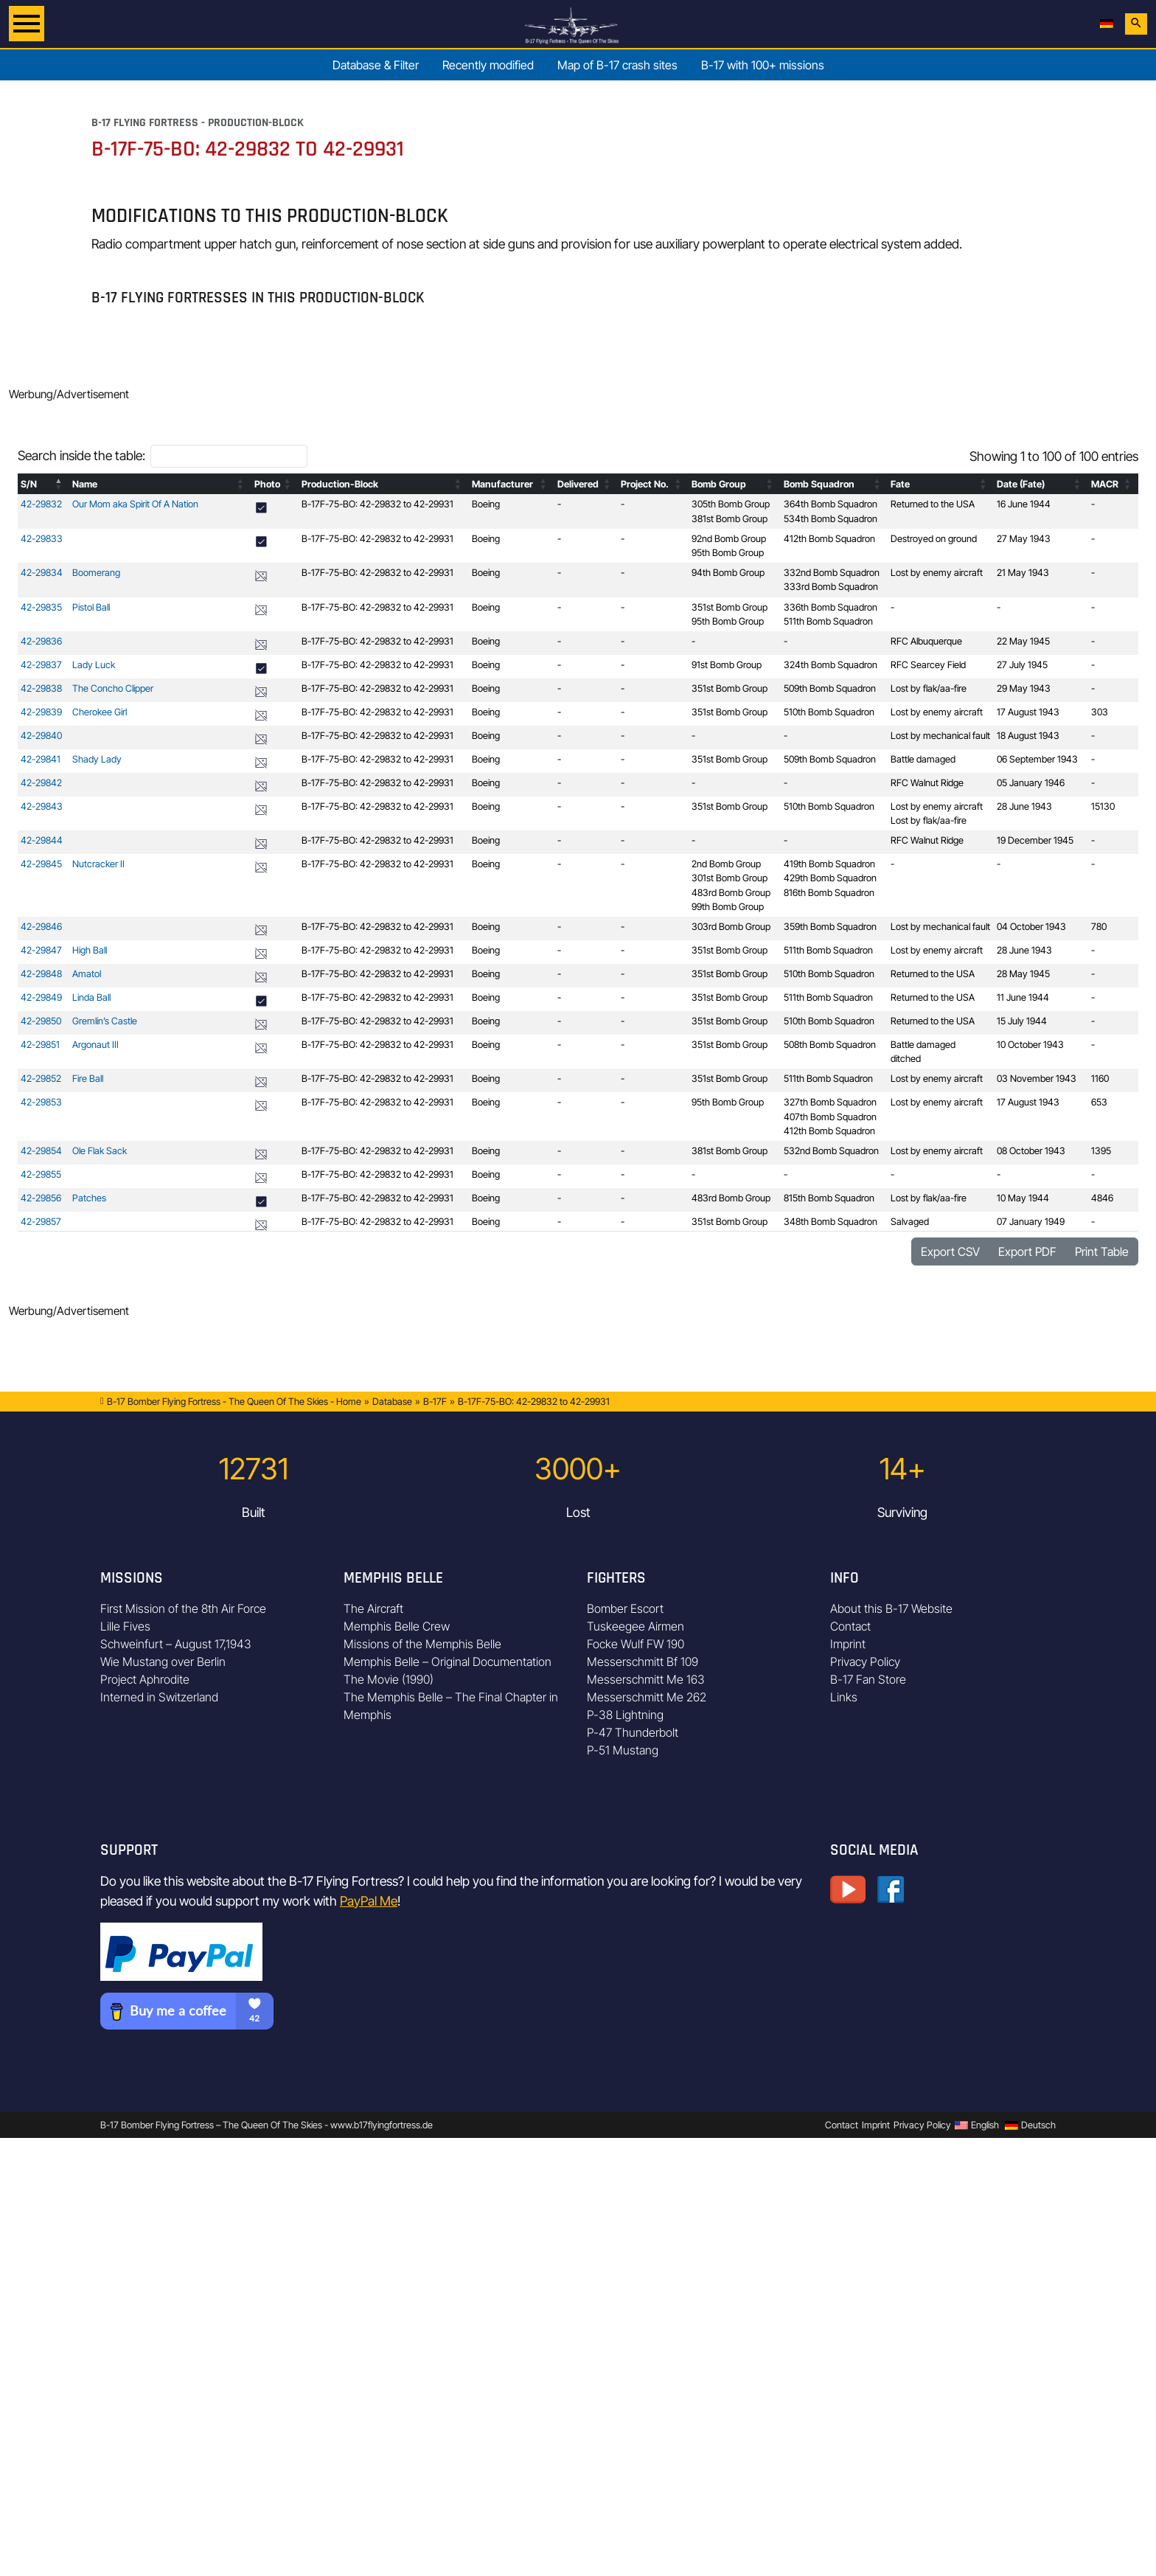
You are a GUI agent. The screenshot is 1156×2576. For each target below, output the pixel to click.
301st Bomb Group (729, 877)
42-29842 (41, 782)
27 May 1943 (1024, 538)
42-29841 (40, 759)
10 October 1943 (1030, 1044)
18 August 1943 (1028, 735)
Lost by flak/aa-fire (929, 688)
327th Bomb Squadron (830, 1102)
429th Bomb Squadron (830, 877)
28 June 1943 (1024, 806)
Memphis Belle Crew (397, 1626)
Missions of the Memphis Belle (422, 1643)
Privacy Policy (865, 1661)
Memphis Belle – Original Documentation (447, 1661)
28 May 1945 (1023, 973)
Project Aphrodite (144, 1679)
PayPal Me (368, 1901)
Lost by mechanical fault (940, 735)
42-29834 (42, 572)
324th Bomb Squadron (830, 664)
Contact (850, 1626)
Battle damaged (923, 759)
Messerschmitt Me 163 (646, 1679)
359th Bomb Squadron (830, 926)
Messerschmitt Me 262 (646, 1697)
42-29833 (42, 538)
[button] (59, 483)
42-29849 (41, 997)
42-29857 (41, 1221)
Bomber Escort (625, 1608)
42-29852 (41, 1078)
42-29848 (41, 973)
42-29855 (41, 1174)
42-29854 (41, 1150)
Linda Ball (91, 997)
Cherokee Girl (99, 712)
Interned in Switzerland (159, 1697)
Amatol (86, 973)
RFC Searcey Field (928, 664)
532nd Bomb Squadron (831, 1150)
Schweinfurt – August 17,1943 (175, 1643)
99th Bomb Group (728, 906)
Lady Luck (93, 664)
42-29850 (41, 1021)
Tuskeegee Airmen (635, 1626)
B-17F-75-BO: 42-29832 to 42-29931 (377, 504)
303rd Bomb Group (731, 926)
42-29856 (41, 1198)
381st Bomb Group (729, 518)
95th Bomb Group (728, 552)
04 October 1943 (1031, 926)
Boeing (486, 504)
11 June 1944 (1023, 997)
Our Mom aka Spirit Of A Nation (135, 504)
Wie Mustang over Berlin (163, 1661)
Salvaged (910, 1221)
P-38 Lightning (625, 1714)
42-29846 (41, 926)
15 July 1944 (1022, 1021)
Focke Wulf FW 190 (635, 1643)
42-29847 (41, 950)
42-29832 (41, 504)
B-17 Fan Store (868, 1679)
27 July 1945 (1022, 664)
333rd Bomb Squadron (831, 586)
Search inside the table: (81, 455)
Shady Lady (97, 759)
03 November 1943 (1036, 1078)
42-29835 (41, 607)
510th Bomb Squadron (829, 712)
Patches (89, 1198)
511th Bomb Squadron (828, 621)
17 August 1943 (1028, 712)
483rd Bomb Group (731, 892)
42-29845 (41, 863)
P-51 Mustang (622, 1750)
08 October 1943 (1031, 1150)
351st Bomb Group (729, 607)
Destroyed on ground (934, 538)
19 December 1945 (1035, 840)
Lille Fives (125, 1626)
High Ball (89, 950)
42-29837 (41, 664)
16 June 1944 (1024, 504)
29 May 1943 (1024, 688)
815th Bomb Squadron (829, 1198)
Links (843, 1697)
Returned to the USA (933, 504)
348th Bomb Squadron (830, 1221)
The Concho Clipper (112, 688)
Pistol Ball (91, 607)
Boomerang (96, 572)
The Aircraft (373, 1608)
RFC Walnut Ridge (927, 782)
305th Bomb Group (731, 504)
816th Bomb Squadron (829, 892)
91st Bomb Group (727, 664)
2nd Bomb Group (726, 863)
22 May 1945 (1023, 641)
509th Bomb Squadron (830, 688)
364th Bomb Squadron (830, 504)
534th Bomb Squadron (830, 518)
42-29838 (41, 688)
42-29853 (41, 1102)
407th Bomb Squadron (830, 1116)
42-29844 (42, 840)
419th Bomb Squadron (829, 863)
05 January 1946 (1031, 782)
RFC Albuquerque (926, 641)
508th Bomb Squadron (830, 1044)
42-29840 (41, 735)
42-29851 (40, 1044)
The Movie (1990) (389, 1679)
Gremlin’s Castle (104, 1021)
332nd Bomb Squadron (832, 572)
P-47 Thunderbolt (632, 1732)
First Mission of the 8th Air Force (183, 1608)
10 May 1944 (1023, 1198)
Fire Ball (87, 1078)
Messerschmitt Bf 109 (642, 1661)
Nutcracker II (98, 863)
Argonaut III (95, 1044)
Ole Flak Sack (99, 1150)
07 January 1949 (1031, 1221)
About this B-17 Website (891, 1608)
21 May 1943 (1023, 572)
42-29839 (41, 712)
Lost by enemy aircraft (937, 572)
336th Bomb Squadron (830, 607)
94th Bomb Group (728, 572)
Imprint (848, 1643)
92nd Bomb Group (729, 538)
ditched (906, 1058)
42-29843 (42, 806)
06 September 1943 (1037, 759)
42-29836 (41, 641)
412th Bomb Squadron (829, 538)
